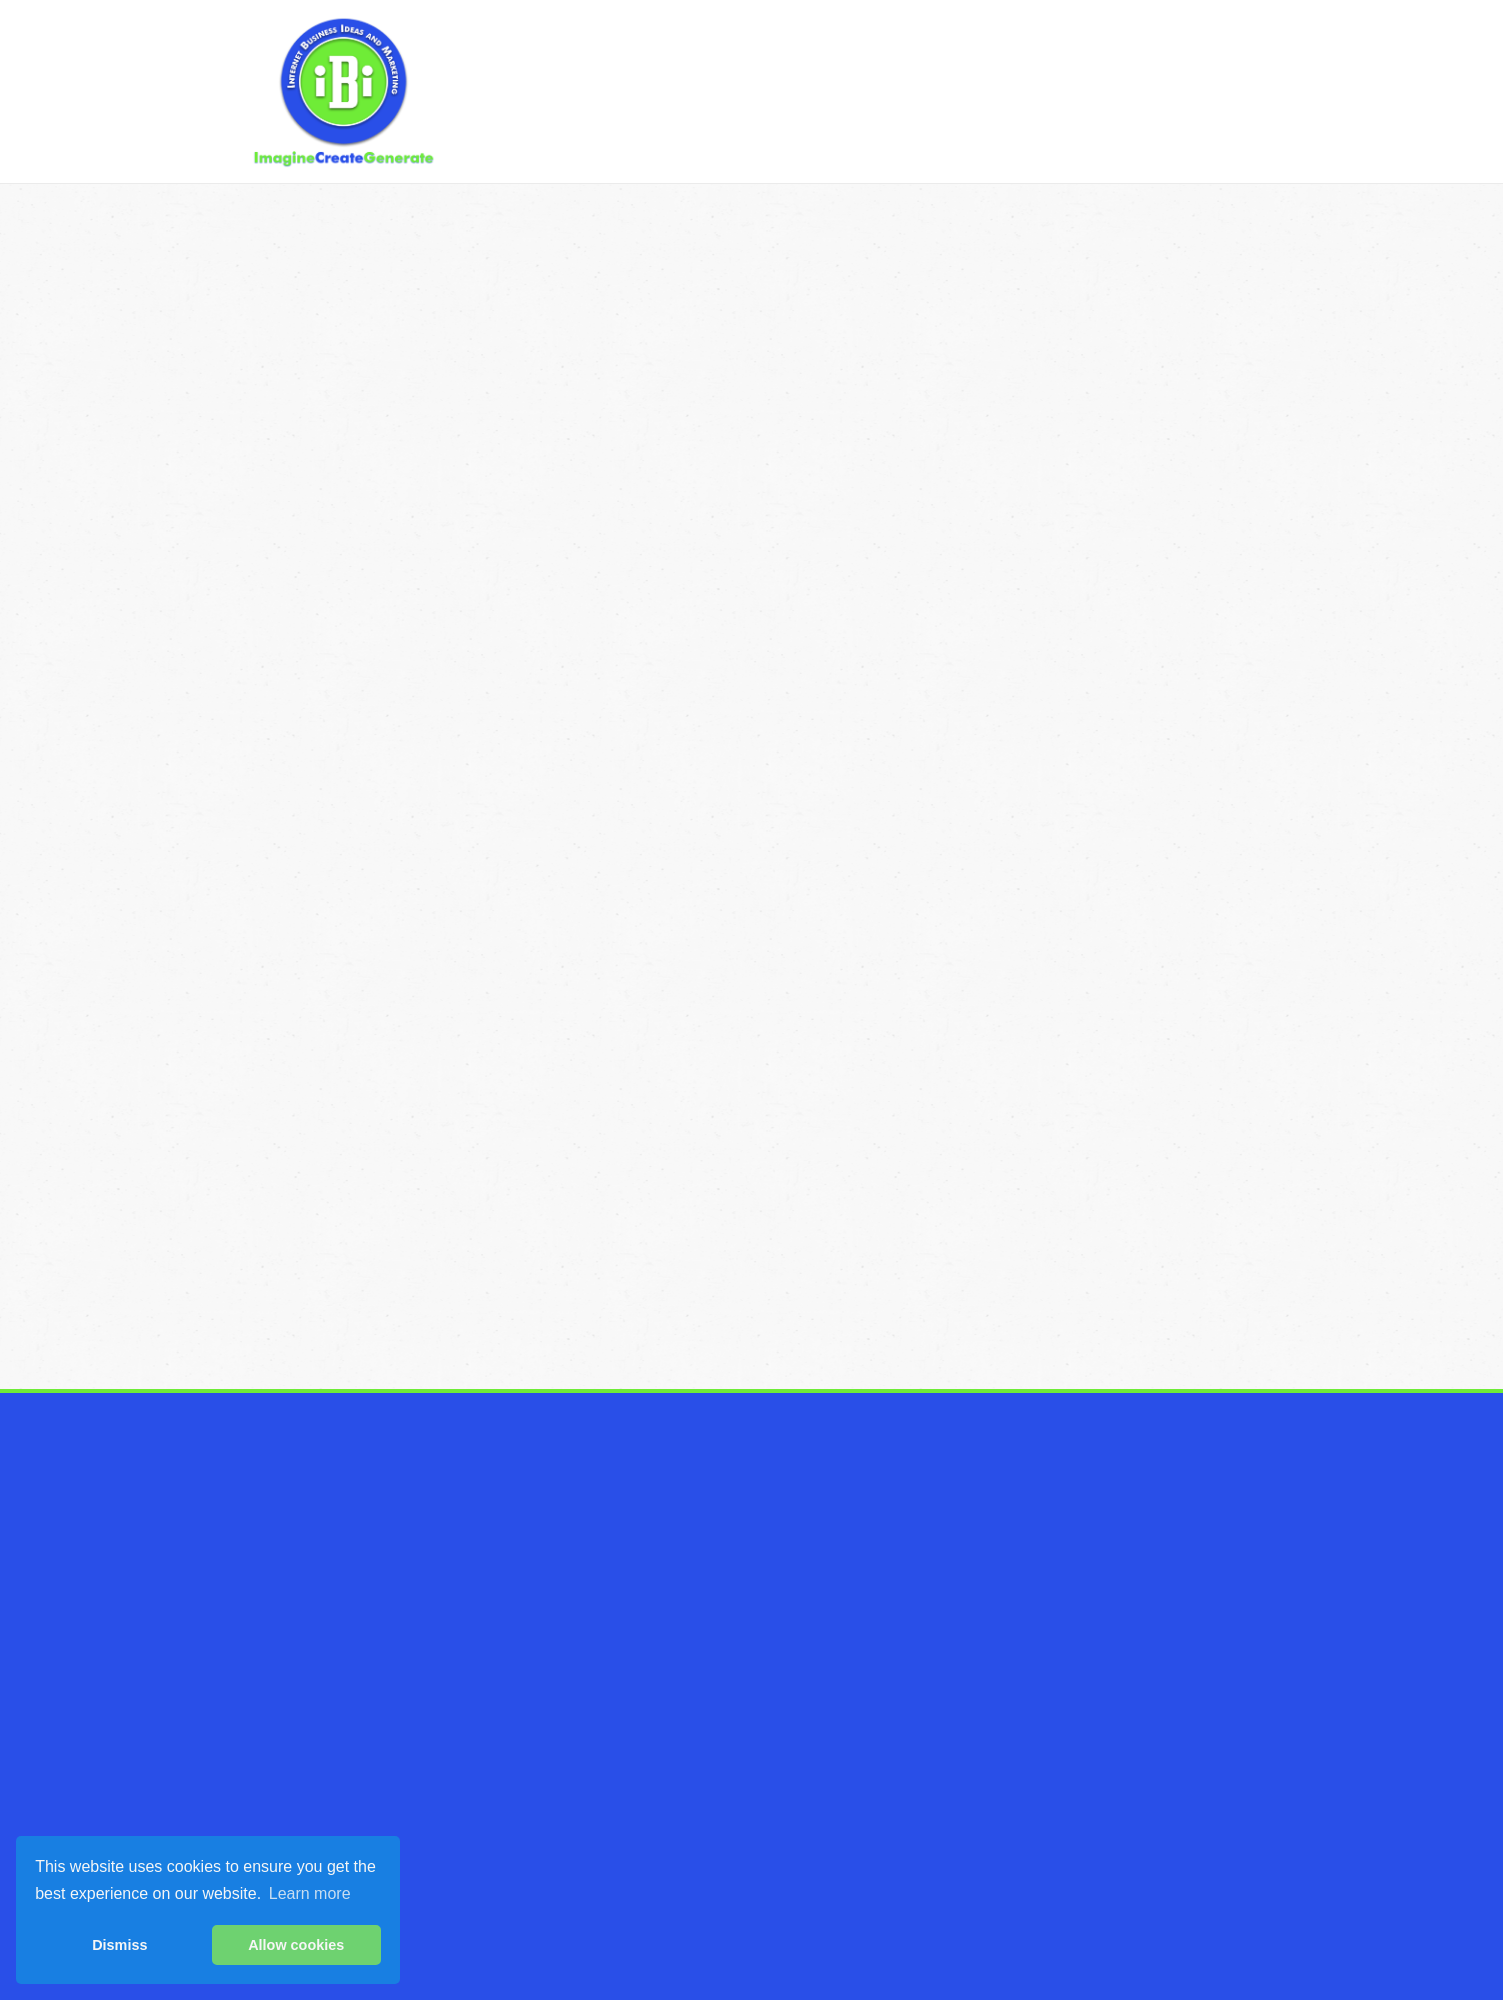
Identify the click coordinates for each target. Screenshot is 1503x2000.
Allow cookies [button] (296, 1945)
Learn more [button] (310, 1893)
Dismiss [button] (119, 1945)
